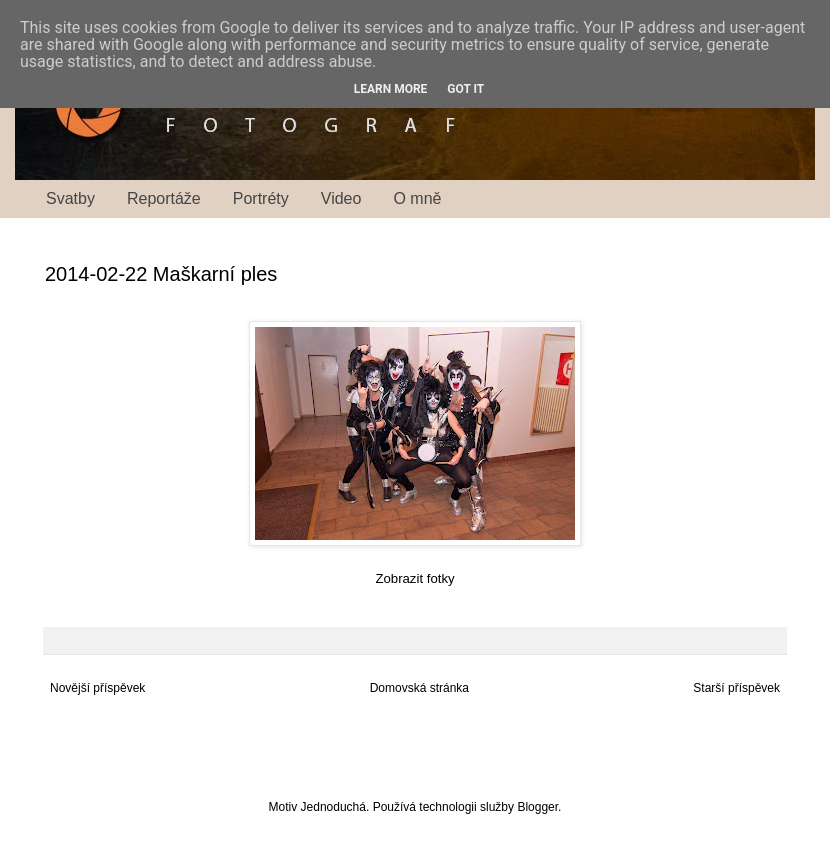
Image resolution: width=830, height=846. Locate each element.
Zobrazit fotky (414, 578)
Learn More (391, 89)
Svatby (70, 198)
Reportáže (164, 198)
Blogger (537, 807)
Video (341, 198)
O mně (417, 198)
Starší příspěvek (736, 688)
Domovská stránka (419, 688)
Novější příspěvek (97, 688)
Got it (465, 89)
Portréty (261, 198)
